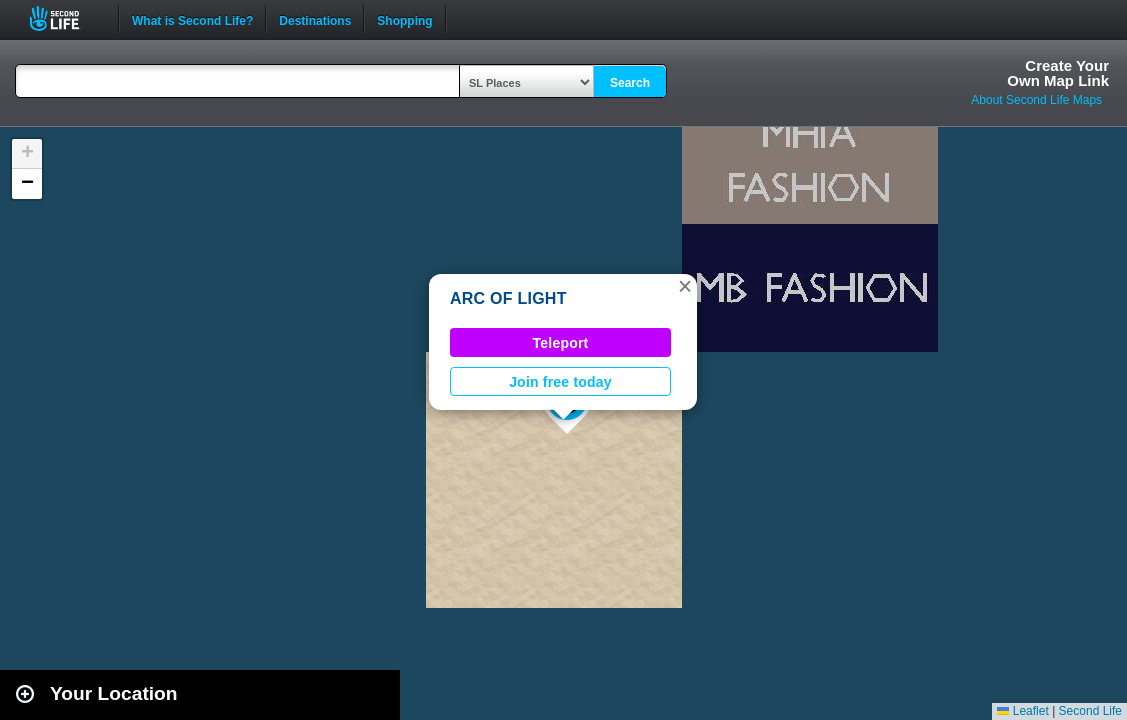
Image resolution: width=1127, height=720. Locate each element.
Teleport (561, 343)
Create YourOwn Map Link (1058, 73)
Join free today (560, 382)
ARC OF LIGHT (508, 298)
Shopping (404, 19)
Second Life (65, 18)
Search (630, 83)
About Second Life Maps (1036, 100)
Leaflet (1022, 711)
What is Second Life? (192, 19)
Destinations (315, 19)
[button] (685, 286)
